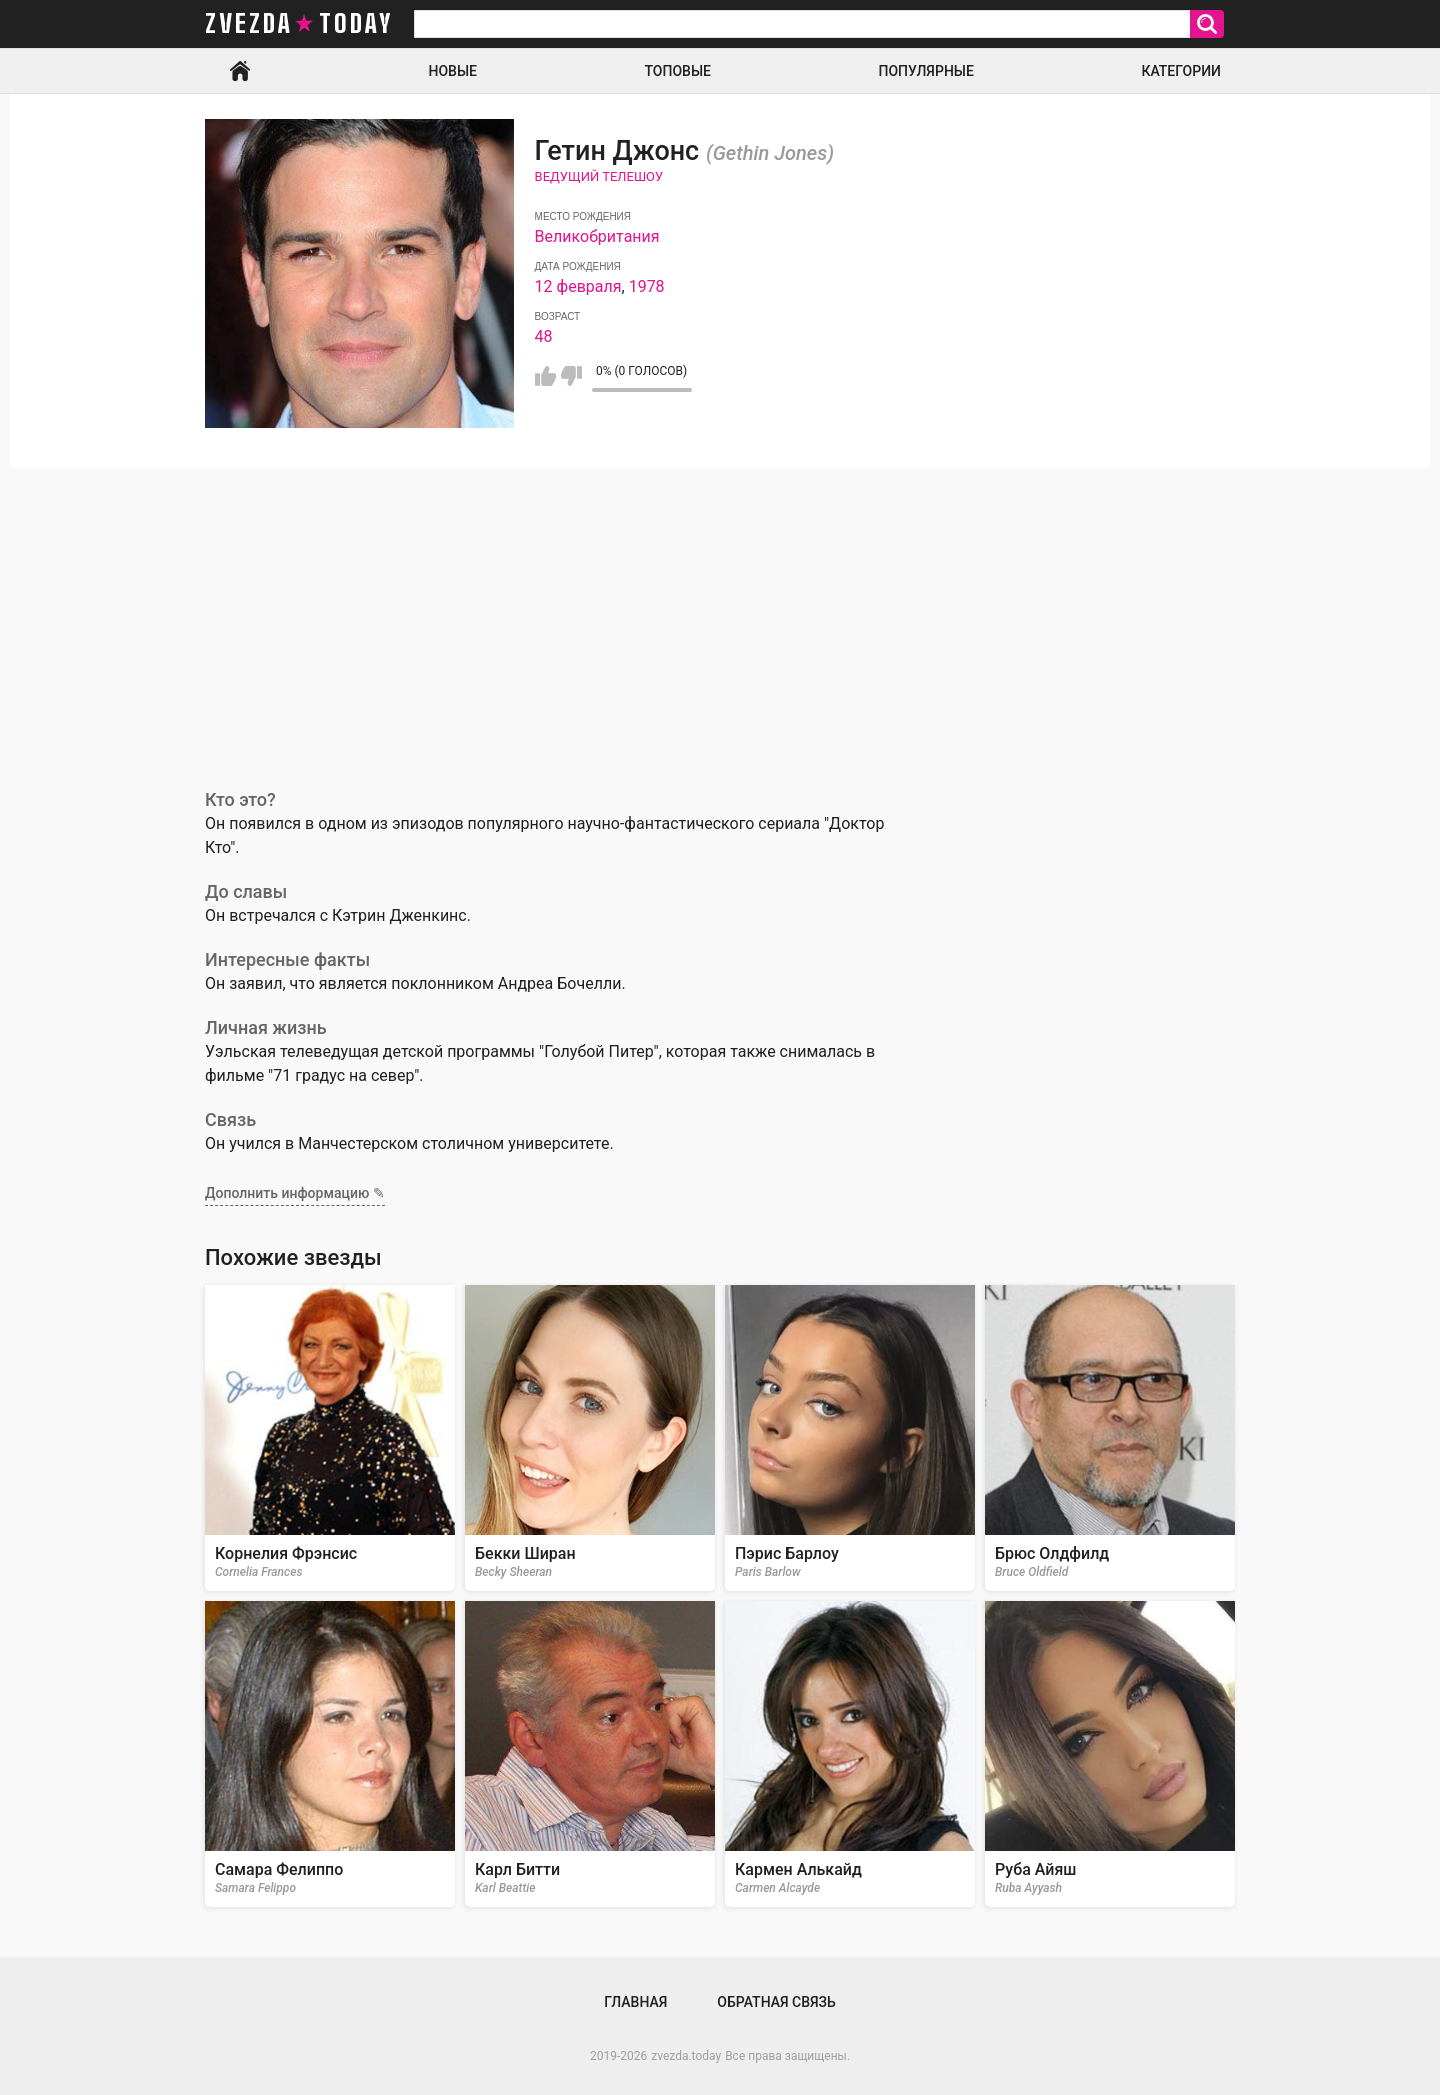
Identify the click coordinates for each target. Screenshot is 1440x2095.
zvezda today (299, 24)
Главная (240, 71)
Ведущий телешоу (599, 176)
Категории (1181, 71)
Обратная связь (776, 2002)
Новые (453, 71)
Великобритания (597, 236)
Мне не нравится (571, 376)
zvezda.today (686, 2056)
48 (544, 336)
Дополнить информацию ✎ (295, 1193)
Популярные (925, 71)
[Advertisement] (720, 618)
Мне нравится (545, 376)
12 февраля (578, 286)
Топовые (678, 71)
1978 (647, 286)
